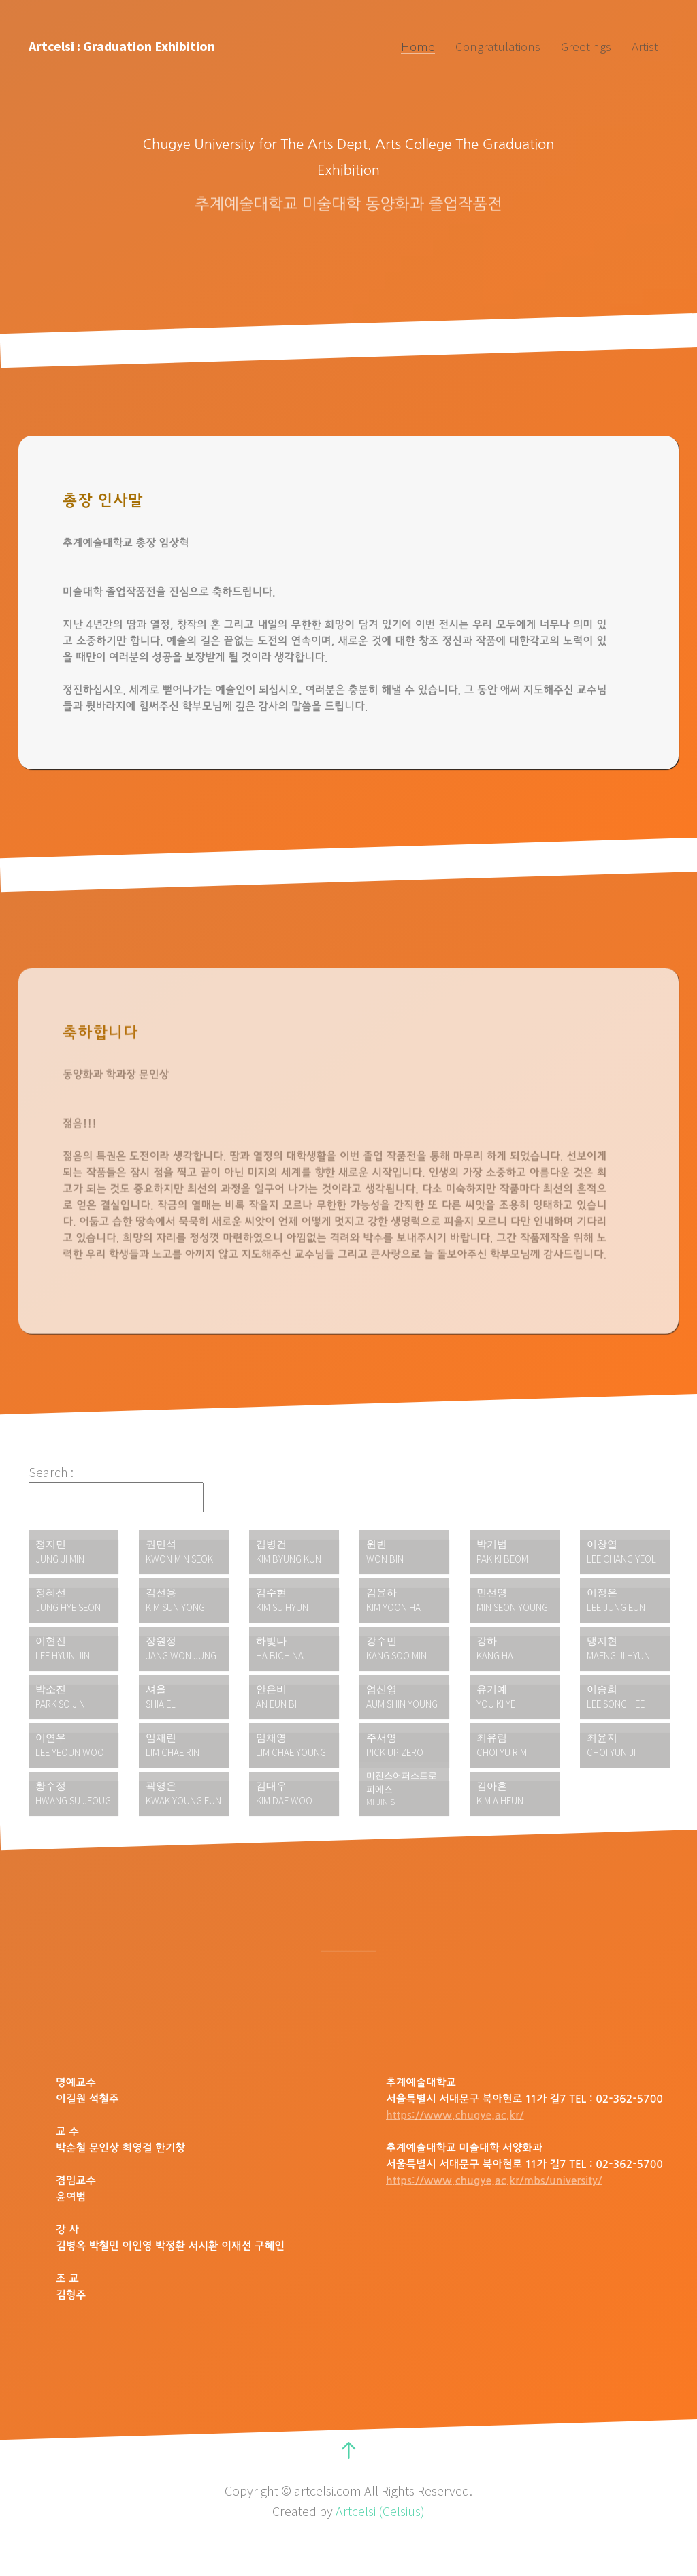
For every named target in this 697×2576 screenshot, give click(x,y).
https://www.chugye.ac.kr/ (455, 2116)
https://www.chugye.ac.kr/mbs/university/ (494, 2181)
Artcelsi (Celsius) (380, 2510)
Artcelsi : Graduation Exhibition (122, 45)
